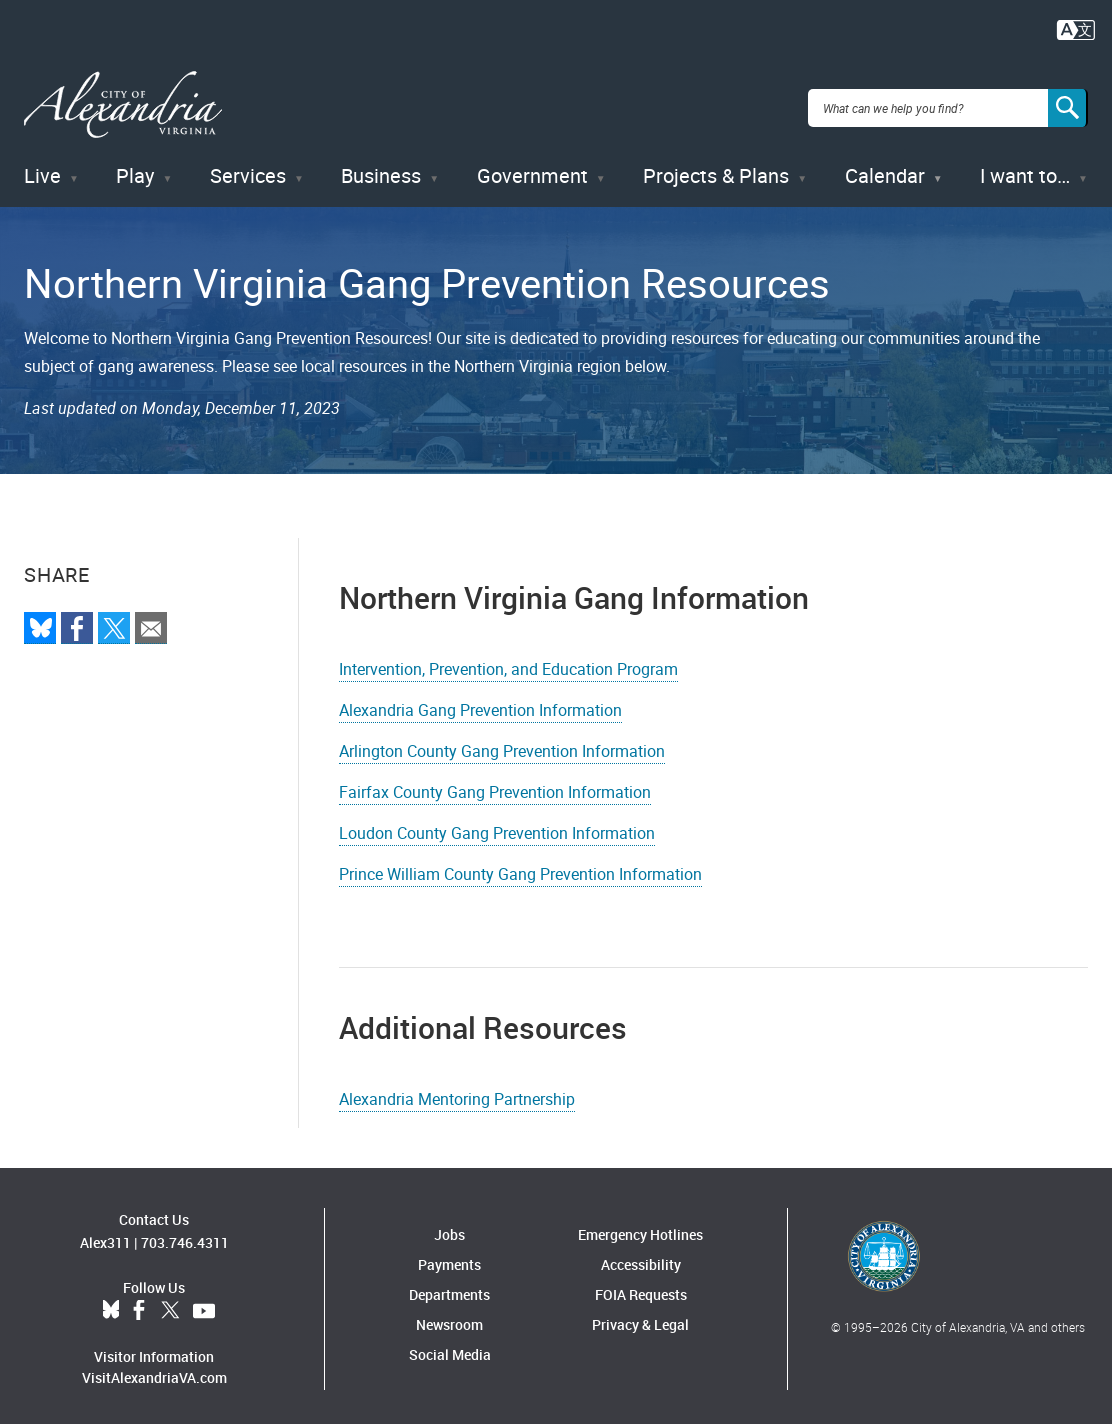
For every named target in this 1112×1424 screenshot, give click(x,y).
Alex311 (105, 1236)
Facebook (139, 1305)
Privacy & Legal (640, 1317)
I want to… (1025, 169)
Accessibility (641, 1257)
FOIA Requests (641, 1287)
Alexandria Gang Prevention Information (480, 703)
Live (42, 169)
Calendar (885, 169)
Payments (449, 1257)
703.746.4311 (185, 1236)
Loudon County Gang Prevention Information (497, 826)
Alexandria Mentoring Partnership (457, 1092)
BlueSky (111, 1305)
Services (248, 169)
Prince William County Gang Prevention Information (520, 867)
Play (135, 169)
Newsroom (449, 1317)
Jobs (449, 1227)
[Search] (1068, 104)
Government (532, 169)
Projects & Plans (716, 169)
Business (381, 169)
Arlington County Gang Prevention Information (502, 744)
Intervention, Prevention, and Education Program (508, 662)
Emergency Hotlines (640, 1227)
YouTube (204, 1305)
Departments (449, 1287)
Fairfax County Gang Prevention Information (495, 785)
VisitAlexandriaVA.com (154, 1371)
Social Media (450, 1347)
